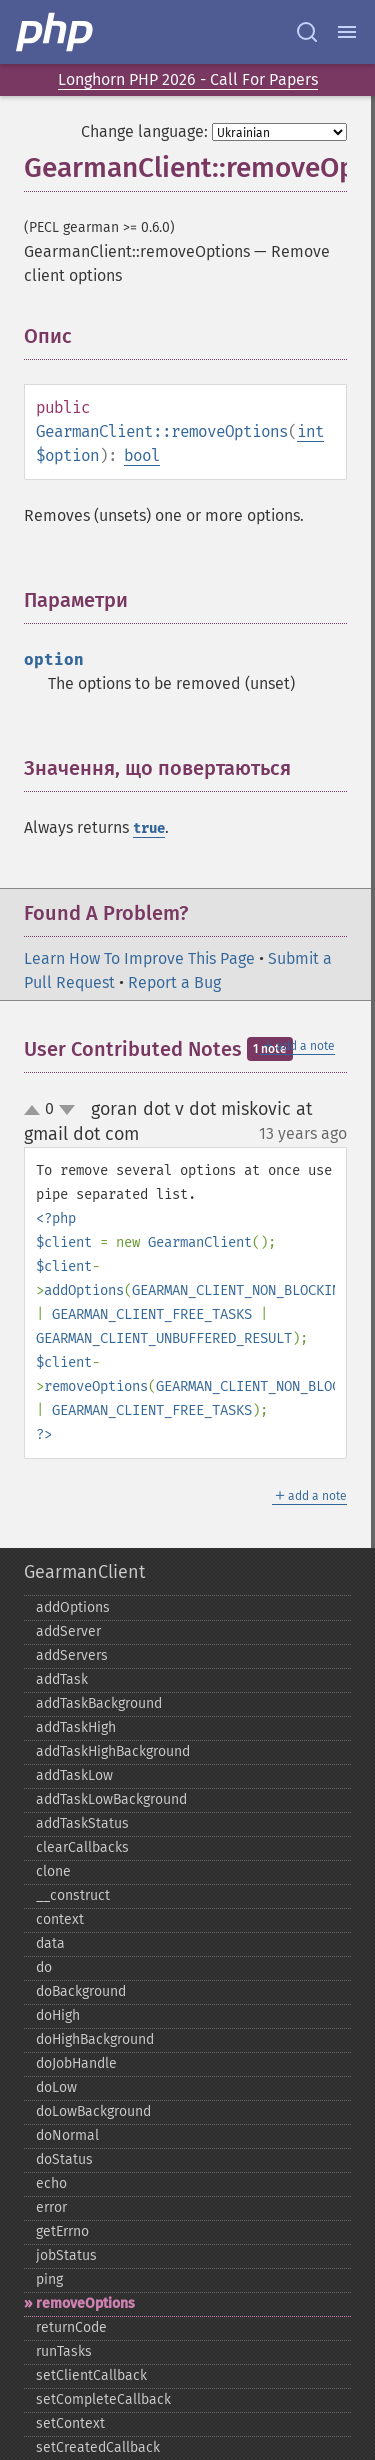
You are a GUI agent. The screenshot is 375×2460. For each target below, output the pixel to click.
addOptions (73, 1607)
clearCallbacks (82, 1847)
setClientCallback (91, 2375)
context (60, 1919)
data (50, 1943)
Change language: (144, 131)
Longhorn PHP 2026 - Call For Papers (188, 79)
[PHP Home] (56, 32)
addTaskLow (74, 1775)
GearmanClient (84, 1572)
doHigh (58, 2015)
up (36, 1111)
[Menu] (347, 32)
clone (53, 1871)
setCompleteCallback (103, 2399)
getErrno (62, 2231)
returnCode (71, 2327)
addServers (72, 1655)
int (310, 431)
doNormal (67, 2135)
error (51, 2207)
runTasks (64, 2351)
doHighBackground (95, 2039)
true (149, 828)
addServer (68, 1631)
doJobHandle (76, 2063)
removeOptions (85, 2303)
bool (142, 455)
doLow (56, 2087)
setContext (70, 2423)
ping (49, 2279)
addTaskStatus (82, 1823)
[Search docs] (307, 32)
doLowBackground (93, 2111)
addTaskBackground (99, 1703)
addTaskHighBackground (113, 1751)
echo (51, 2183)
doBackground (81, 1991)
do (44, 1967)
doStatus (64, 2159)
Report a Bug (174, 982)
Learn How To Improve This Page (139, 958)
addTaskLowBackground (111, 1799)
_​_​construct (73, 1895)
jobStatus (66, 2255)
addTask (62, 1679)
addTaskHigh (76, 1727)
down (67, 1110)
